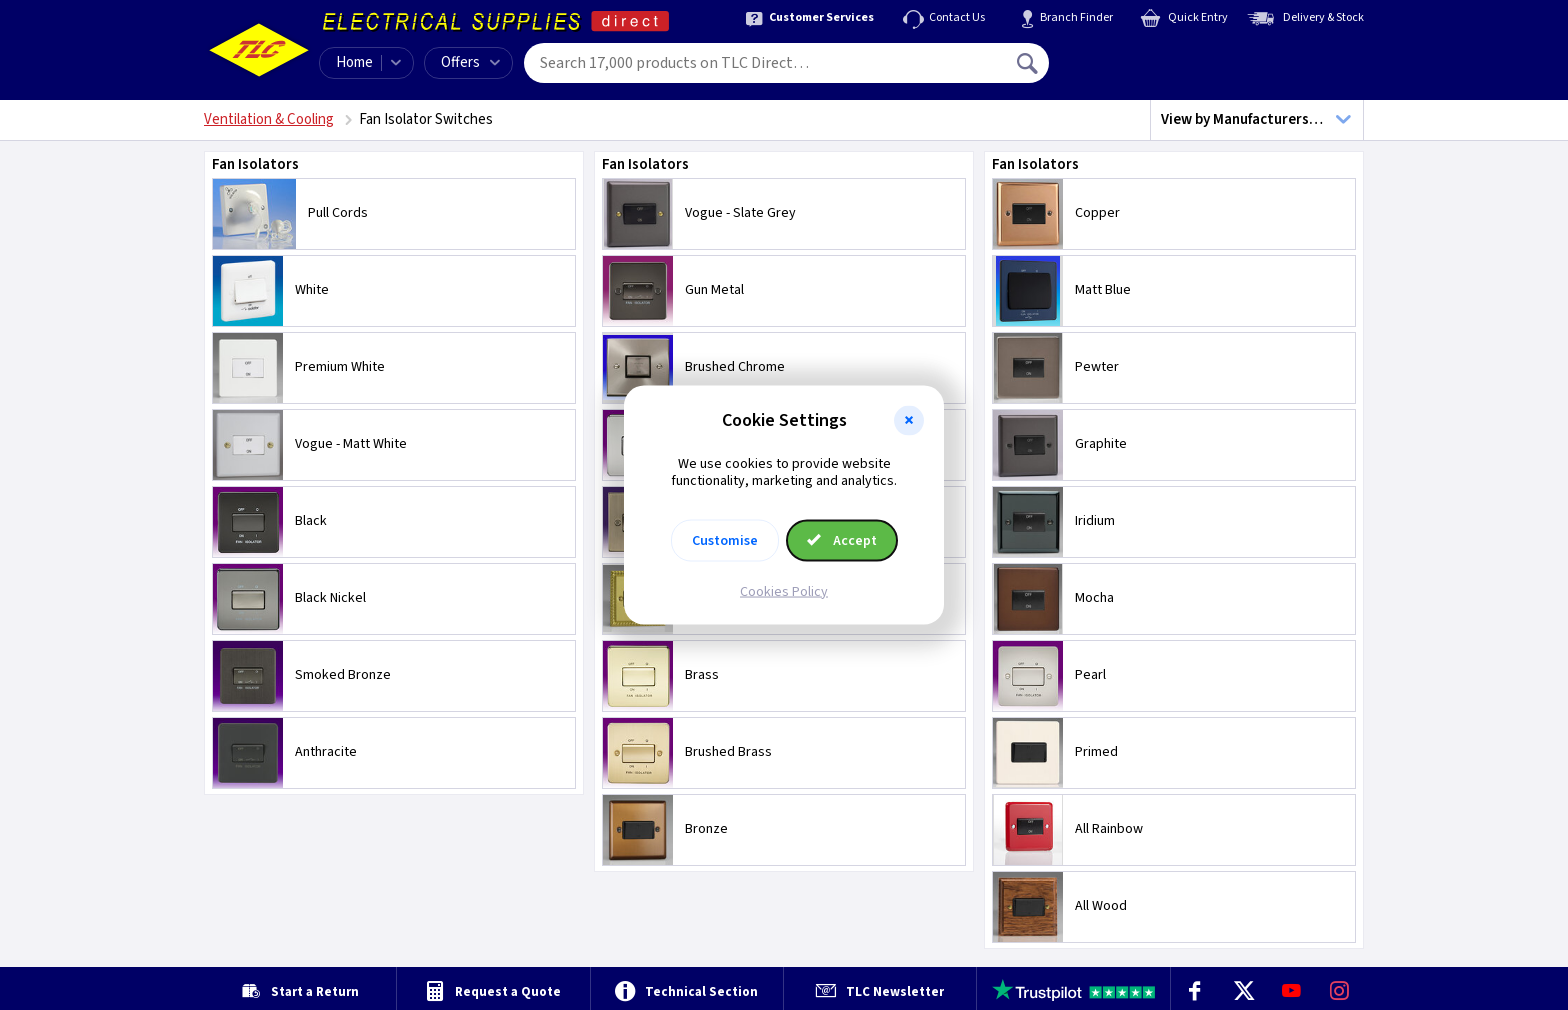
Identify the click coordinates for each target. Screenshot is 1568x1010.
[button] (909, 421)
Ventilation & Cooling (269, 119)
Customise (725, 540)
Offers (470, 62)
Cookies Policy (784, 591)
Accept (842, 540)
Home (354, 62)
